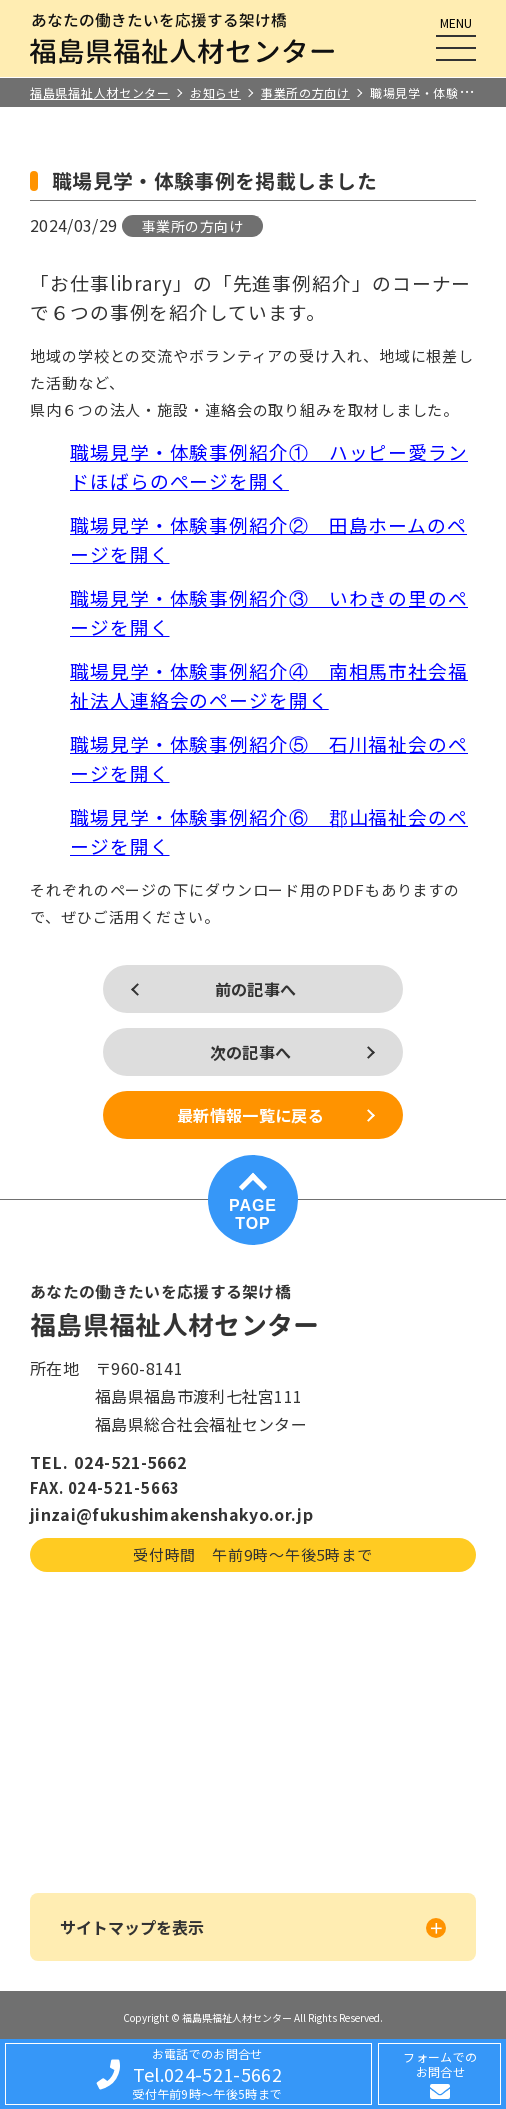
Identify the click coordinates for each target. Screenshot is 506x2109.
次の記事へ (251, 1052)
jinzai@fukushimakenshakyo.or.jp (171, 1514)
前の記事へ (256, 989)
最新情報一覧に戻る (250, 1115)
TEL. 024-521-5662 (108, 1462)
